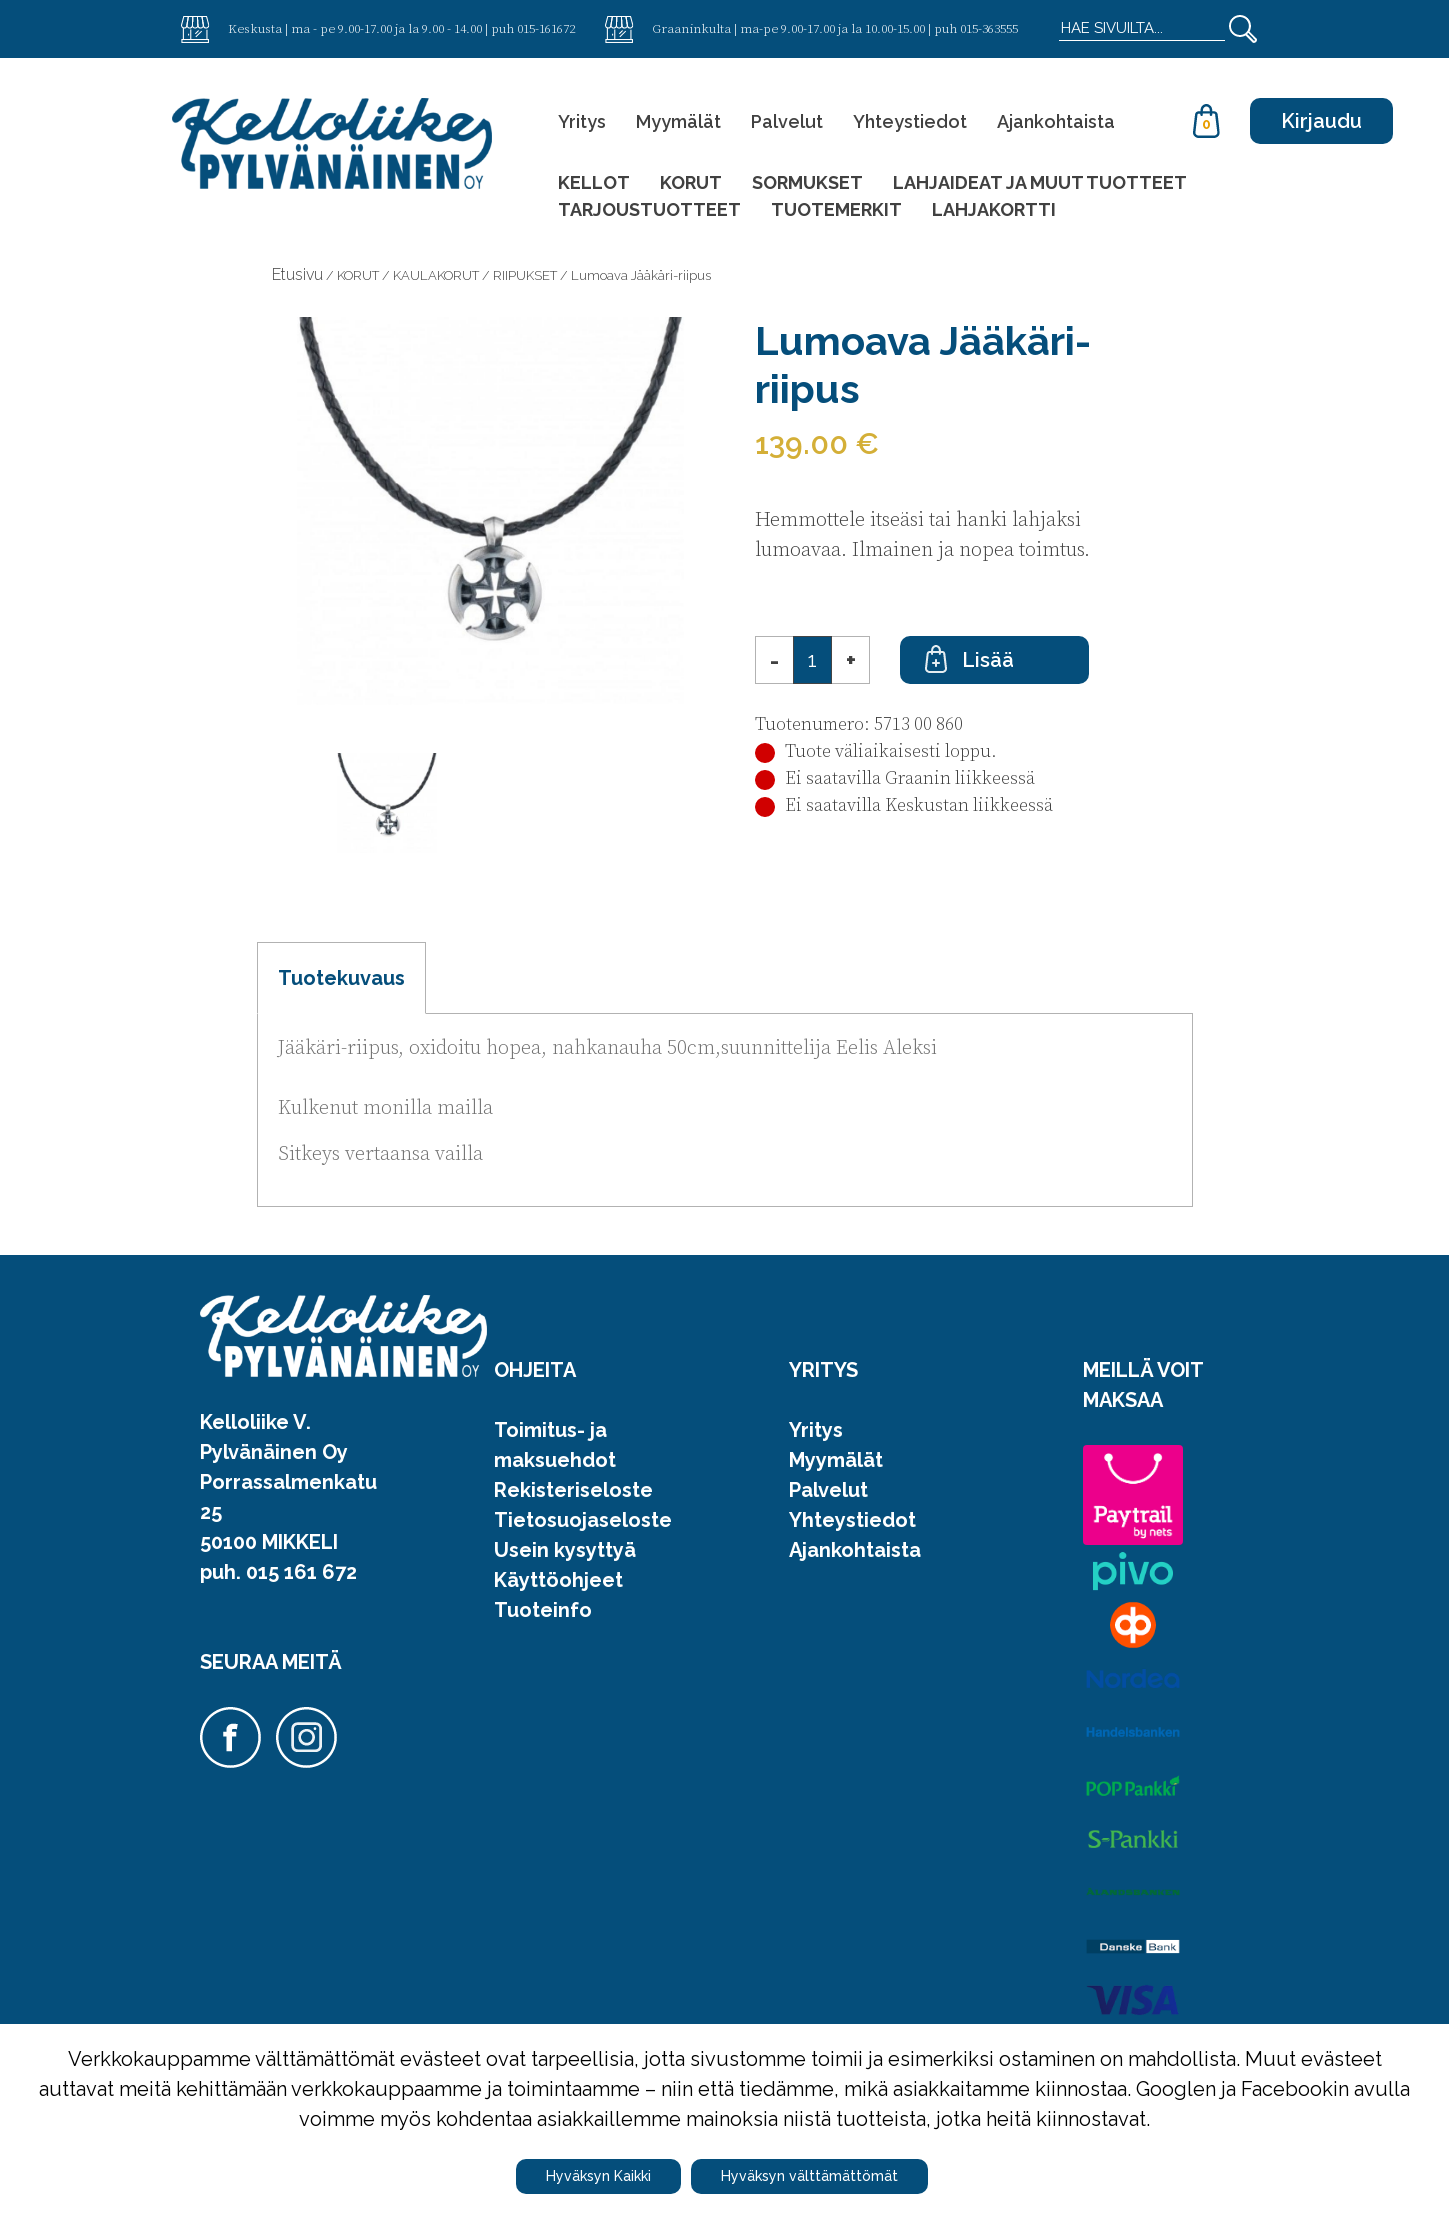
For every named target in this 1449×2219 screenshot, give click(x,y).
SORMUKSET (807, 182)
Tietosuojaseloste (583, 1520)
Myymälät (678, 121)
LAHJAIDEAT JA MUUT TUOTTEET (1040, 182)
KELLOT (594, 182)
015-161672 (546, 28)
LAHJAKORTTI (994, 209)
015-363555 (989, 28)
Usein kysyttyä (565, 1550)
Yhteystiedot (910, 121)
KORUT (691, 182)
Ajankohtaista (1056, 121)
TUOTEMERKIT (836, 209)
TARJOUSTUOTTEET (649, 209)
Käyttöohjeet (558, 1580)
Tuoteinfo (543, 1610)
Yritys (582, 121)
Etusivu (297, 274)
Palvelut (787, 121)
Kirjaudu (1321, 121)
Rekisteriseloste (573, 1490)
